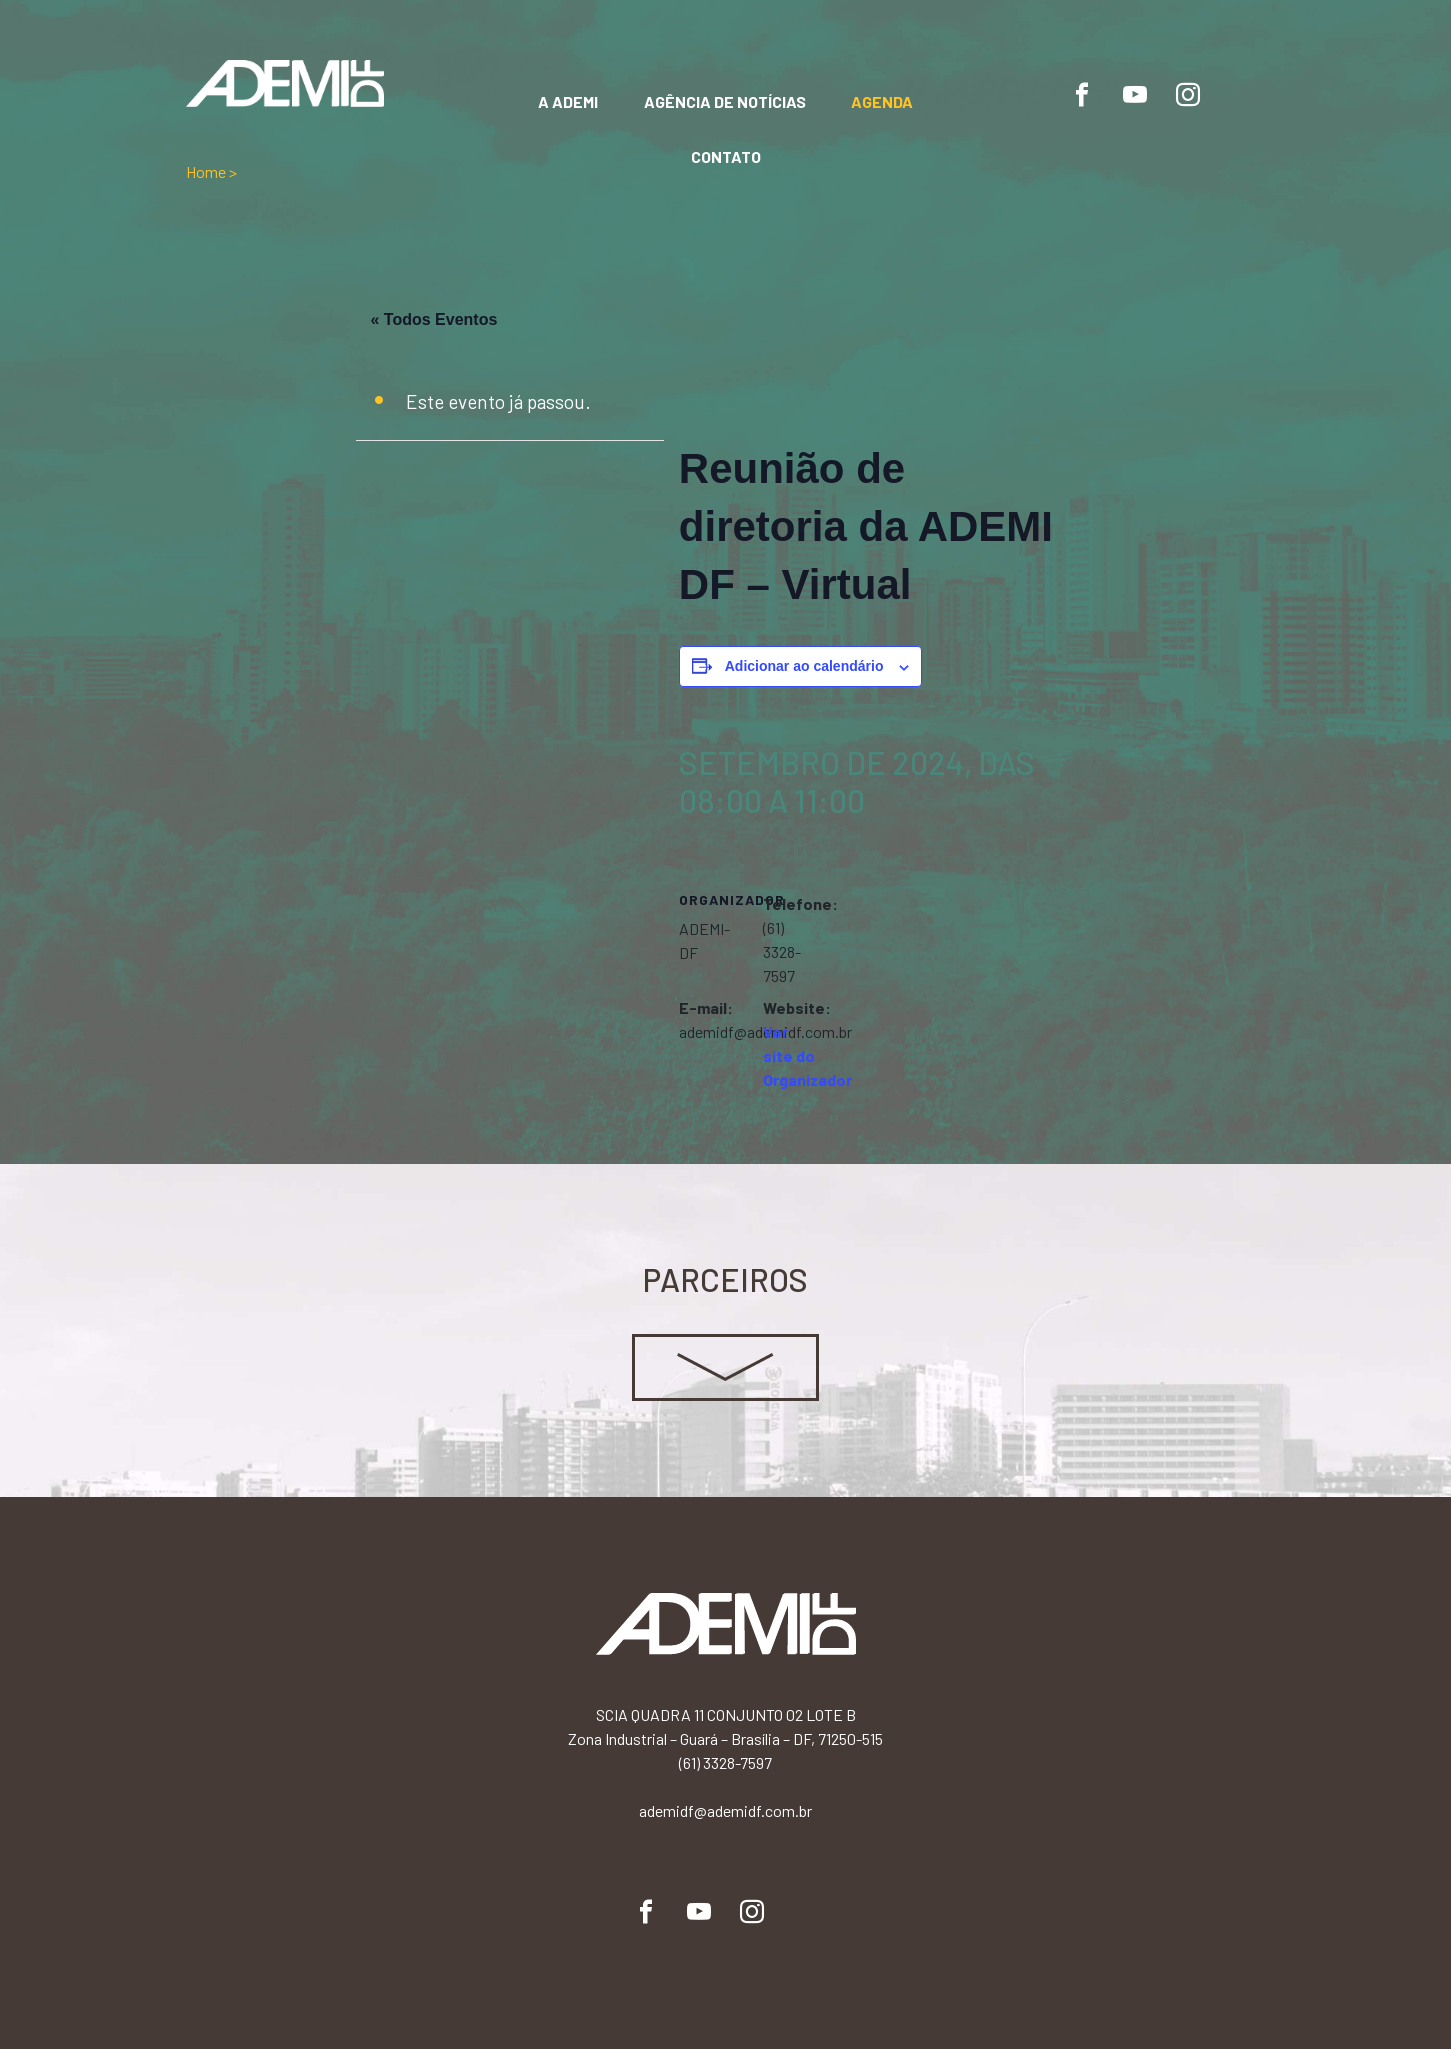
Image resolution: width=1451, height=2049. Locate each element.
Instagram (1188, 95)
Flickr (1241, 95)
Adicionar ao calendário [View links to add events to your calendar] (804, 666)
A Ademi (568, 101)
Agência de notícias (725, 101)
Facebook (1082, 95)
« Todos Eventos (434, 319)
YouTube (1135, 95)
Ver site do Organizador (807, 1055)
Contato (726, 156)
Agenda (882, 101)
